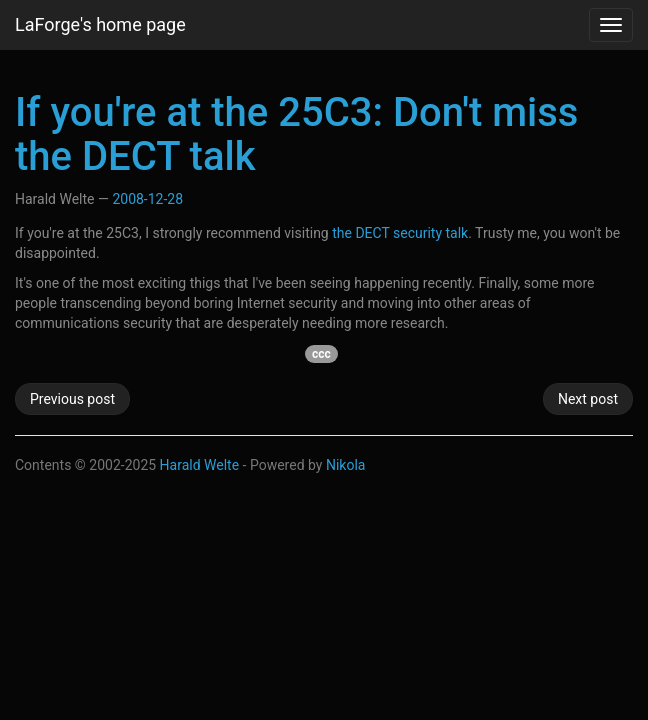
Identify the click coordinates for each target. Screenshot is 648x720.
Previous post (72, 399)
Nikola (346, 465)
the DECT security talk (400, 233)
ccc (321, 354)
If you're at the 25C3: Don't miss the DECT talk (296, 134)
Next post (588, 399)
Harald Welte (200, 465)
